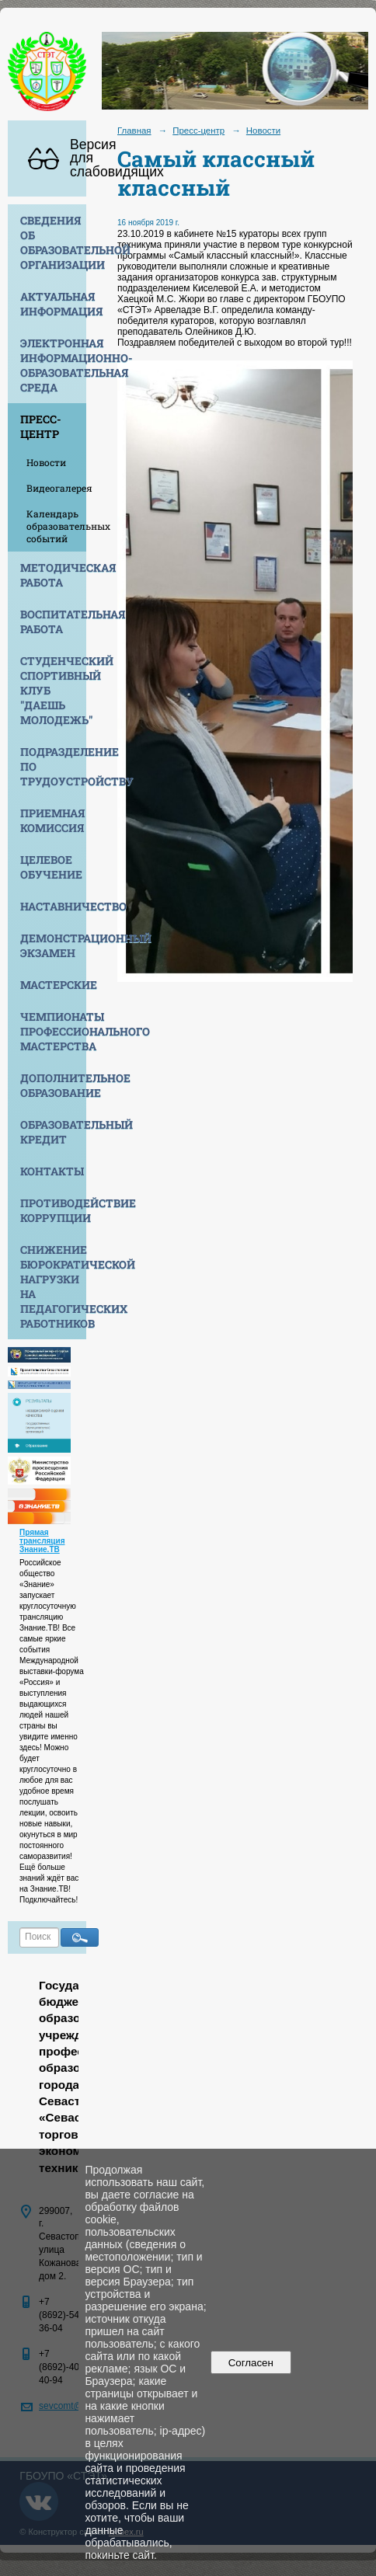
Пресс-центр (40, 426)
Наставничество (53, 906)
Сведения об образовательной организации (53, 242)
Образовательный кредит (53, 1132)
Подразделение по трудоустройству (53, 766)
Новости (46, 462)
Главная (134, 130)
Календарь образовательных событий (56, 526)
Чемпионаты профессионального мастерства (53, 1031)
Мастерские (53, 984)
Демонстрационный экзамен (53, 945)
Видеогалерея (56, 488)
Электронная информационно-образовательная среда (53, 365)
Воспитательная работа (53, 621)
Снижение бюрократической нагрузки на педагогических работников (53, 1286)
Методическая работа (53, 575)
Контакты (52, 1171)
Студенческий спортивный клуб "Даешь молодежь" (53, 690)
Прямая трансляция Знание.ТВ (42, 1541)
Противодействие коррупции (53, 1210)
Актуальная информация (53, 304)
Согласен (250, 2363)
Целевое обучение (51, 867)
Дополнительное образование (53, 1085)
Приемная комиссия (52, 820)
